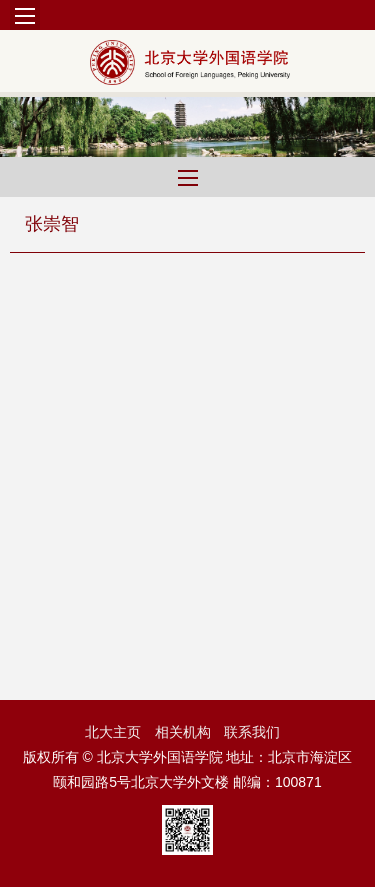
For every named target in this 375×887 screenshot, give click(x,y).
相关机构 (183, 732)
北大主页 (113, 732)
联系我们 (252, 732)
